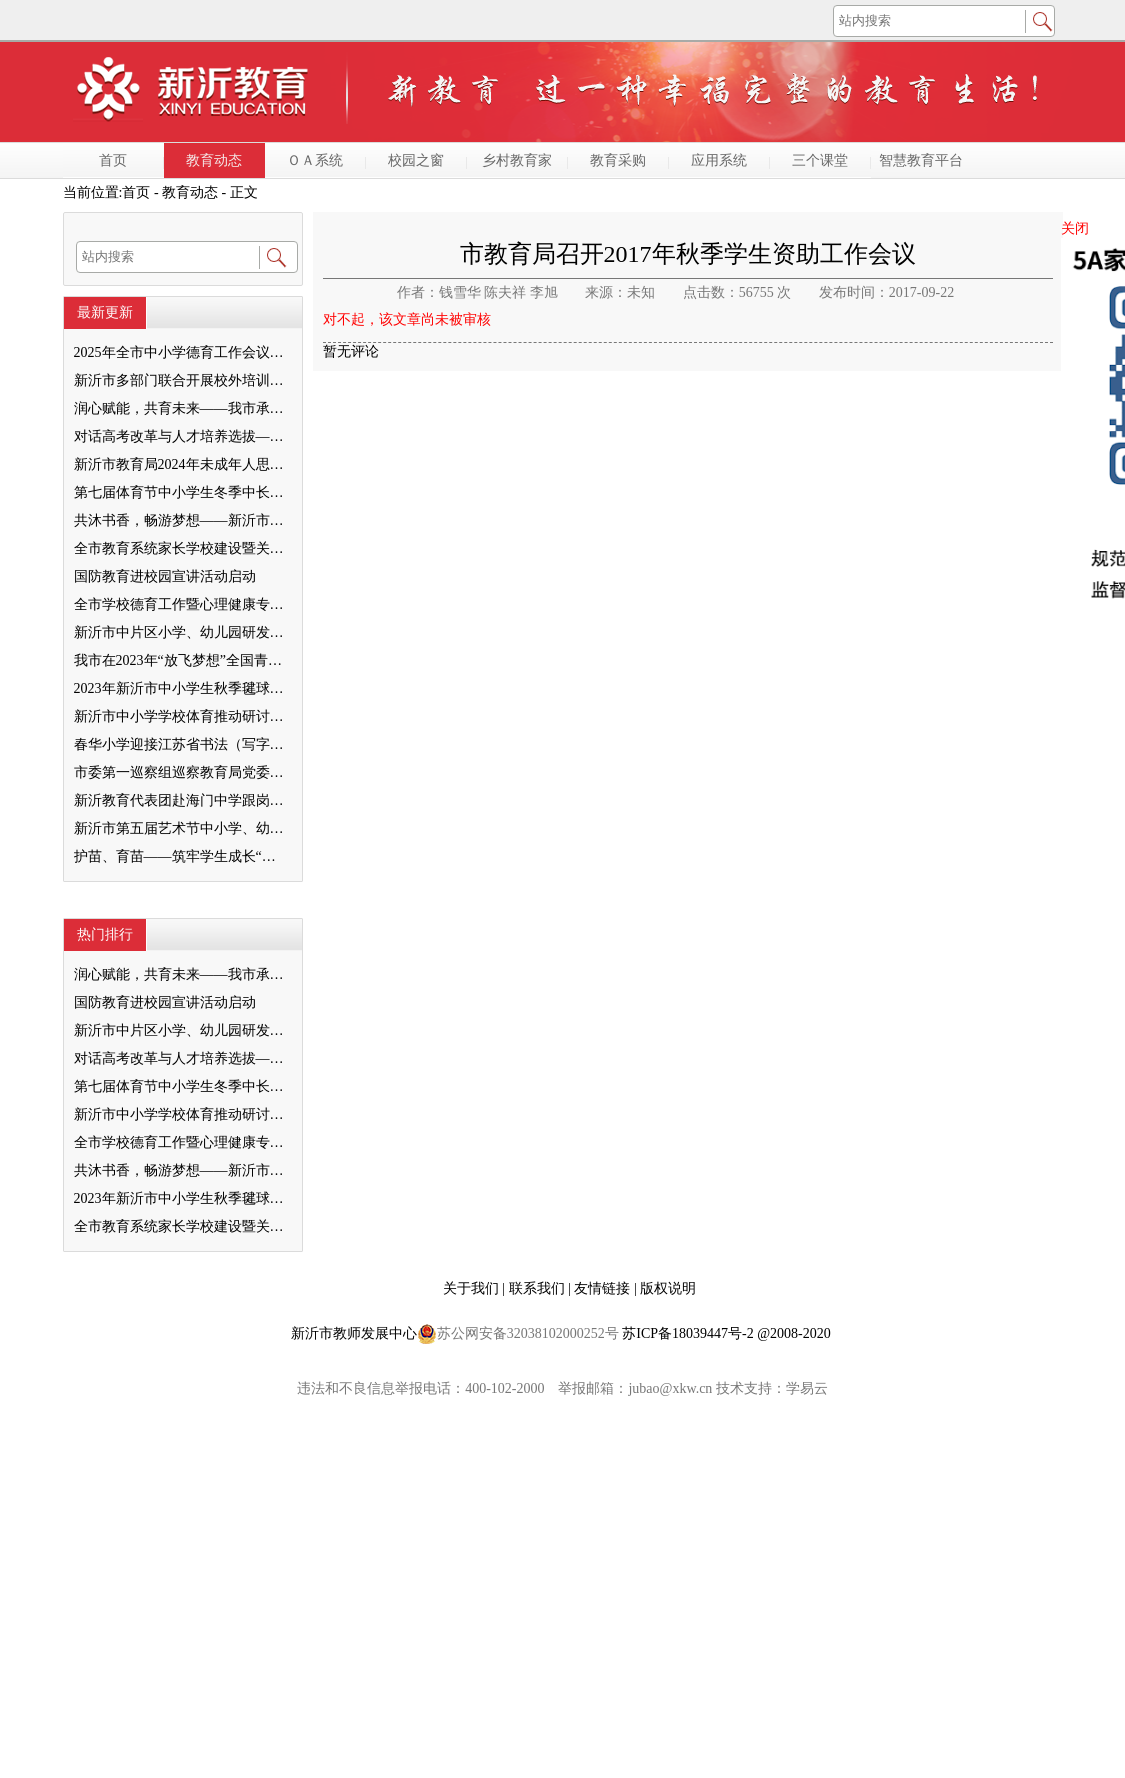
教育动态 (214, 160)
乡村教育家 (517, 160)
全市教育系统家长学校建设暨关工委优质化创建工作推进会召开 (182, 548)
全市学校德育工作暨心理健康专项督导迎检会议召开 (182, 604)
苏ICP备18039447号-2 (687, 1333)
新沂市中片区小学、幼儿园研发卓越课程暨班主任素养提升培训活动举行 (182, 632)
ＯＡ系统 (315, 160)
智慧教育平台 (921, 160)
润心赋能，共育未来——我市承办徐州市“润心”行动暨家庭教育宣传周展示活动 (182, 408)
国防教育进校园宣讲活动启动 (165, 576)
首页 (113, 160)
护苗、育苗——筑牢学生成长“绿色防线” (182, 856)
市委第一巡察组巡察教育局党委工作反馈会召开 (182, 772)
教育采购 (618, 160)
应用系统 (719, 160)
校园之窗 (416, 160)
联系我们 (539, 1288)
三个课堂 (820, 160)
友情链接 (604, 1288)
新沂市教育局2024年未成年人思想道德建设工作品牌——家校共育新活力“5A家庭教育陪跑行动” (182, 464)
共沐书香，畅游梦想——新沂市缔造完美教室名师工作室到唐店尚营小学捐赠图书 (182, 520)
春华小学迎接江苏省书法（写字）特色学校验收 (182, 744)
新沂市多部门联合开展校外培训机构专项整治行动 (182, 380)
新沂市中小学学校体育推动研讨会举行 (182, 716)
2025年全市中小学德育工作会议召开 (182, 352)
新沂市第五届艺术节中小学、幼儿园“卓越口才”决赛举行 (182, 828)
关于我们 (473, 1288)
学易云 (807, 1388)
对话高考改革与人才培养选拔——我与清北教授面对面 (182, 436)
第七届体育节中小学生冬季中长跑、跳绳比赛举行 (182, 492)
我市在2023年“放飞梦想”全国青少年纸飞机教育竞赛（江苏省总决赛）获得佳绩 (182, 660)
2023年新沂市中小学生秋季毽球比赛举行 (182, 688)
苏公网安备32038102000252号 (518, 1334)
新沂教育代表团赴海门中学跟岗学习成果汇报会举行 (182, 800)
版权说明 (668, 1288)
